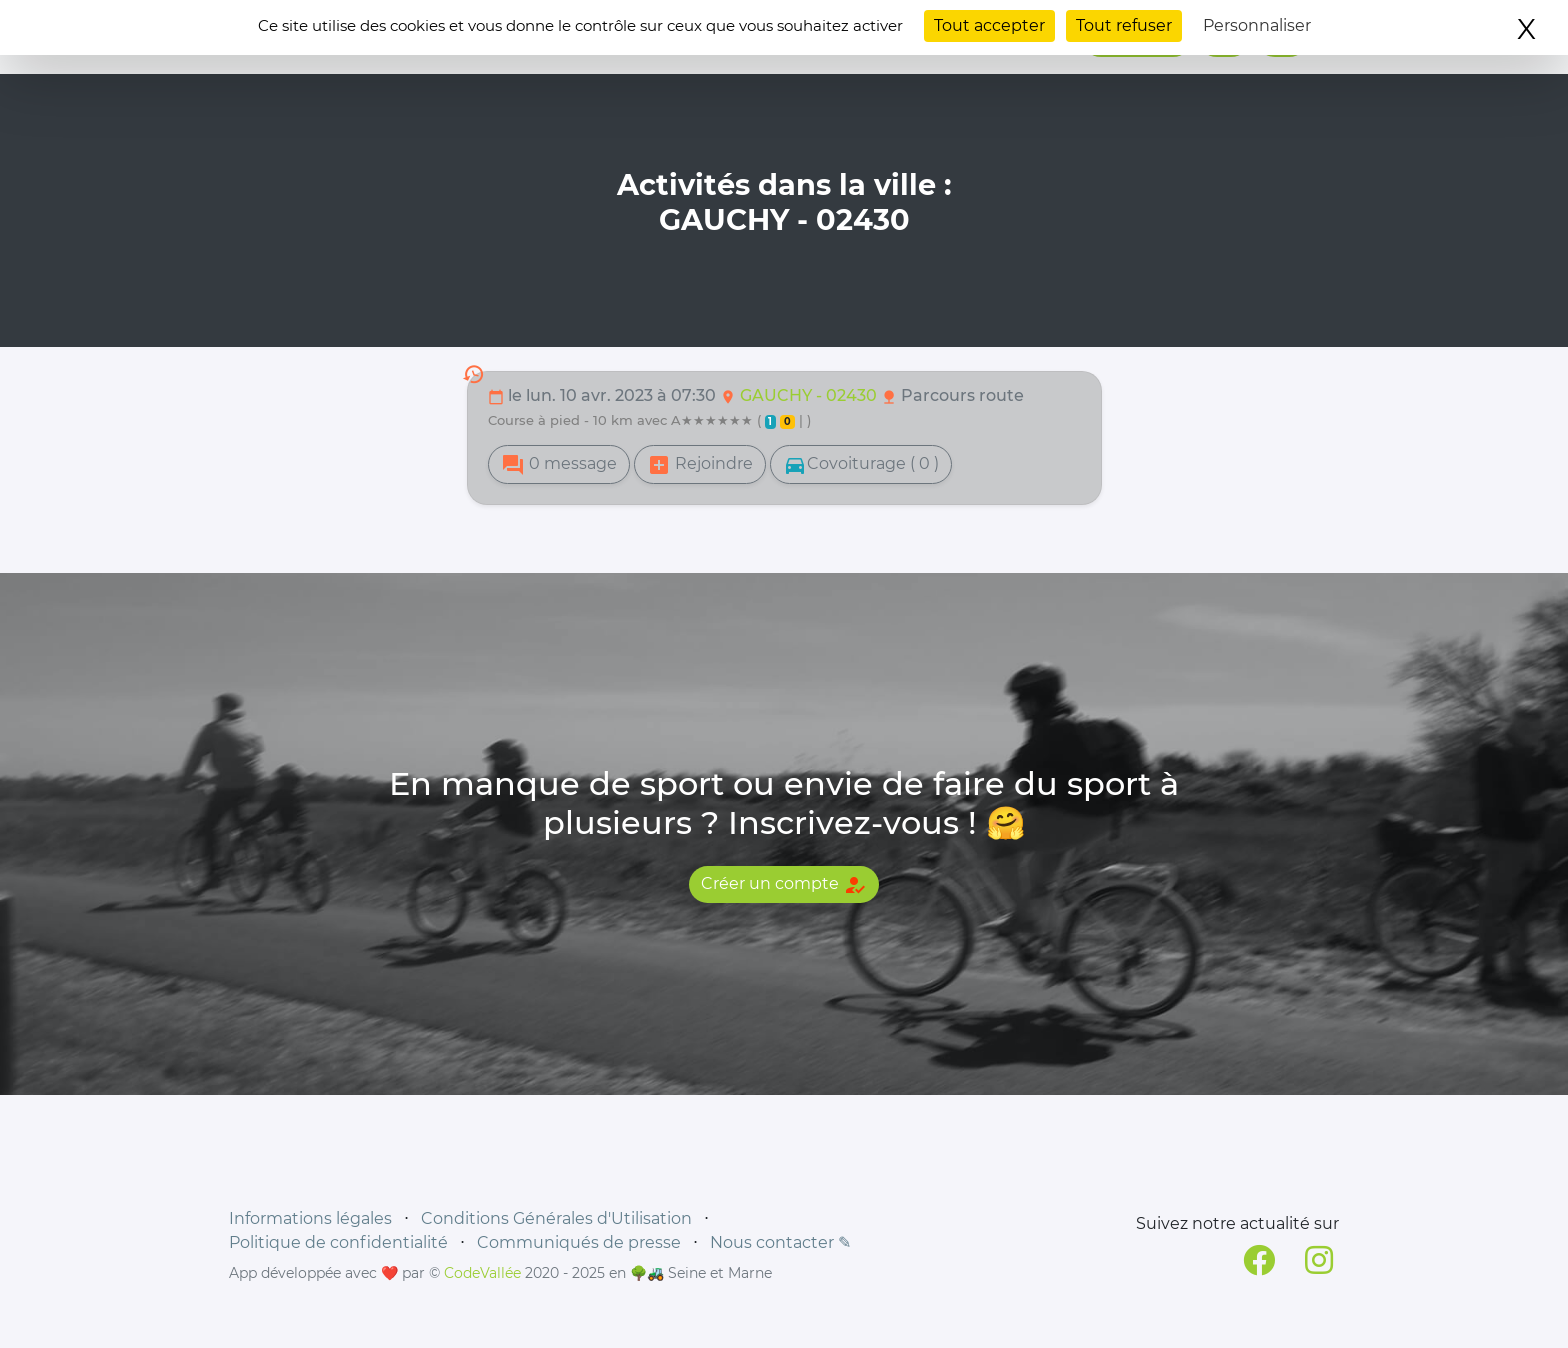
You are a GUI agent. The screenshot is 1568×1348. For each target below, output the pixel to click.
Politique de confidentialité (338, 1242)
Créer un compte (784, 885)
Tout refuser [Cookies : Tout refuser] (1124, 25)
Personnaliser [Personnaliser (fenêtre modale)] (1257, 25)
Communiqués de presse (579, 1242)
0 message (559, 465)
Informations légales (310, 1218)
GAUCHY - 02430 (810, 395)
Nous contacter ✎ (780, 1242)
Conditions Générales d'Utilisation (556, 1218)
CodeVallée (482, 1273)
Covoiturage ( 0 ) (861, 465)
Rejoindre (700, 465)
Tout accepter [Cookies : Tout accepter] (989, 25)
